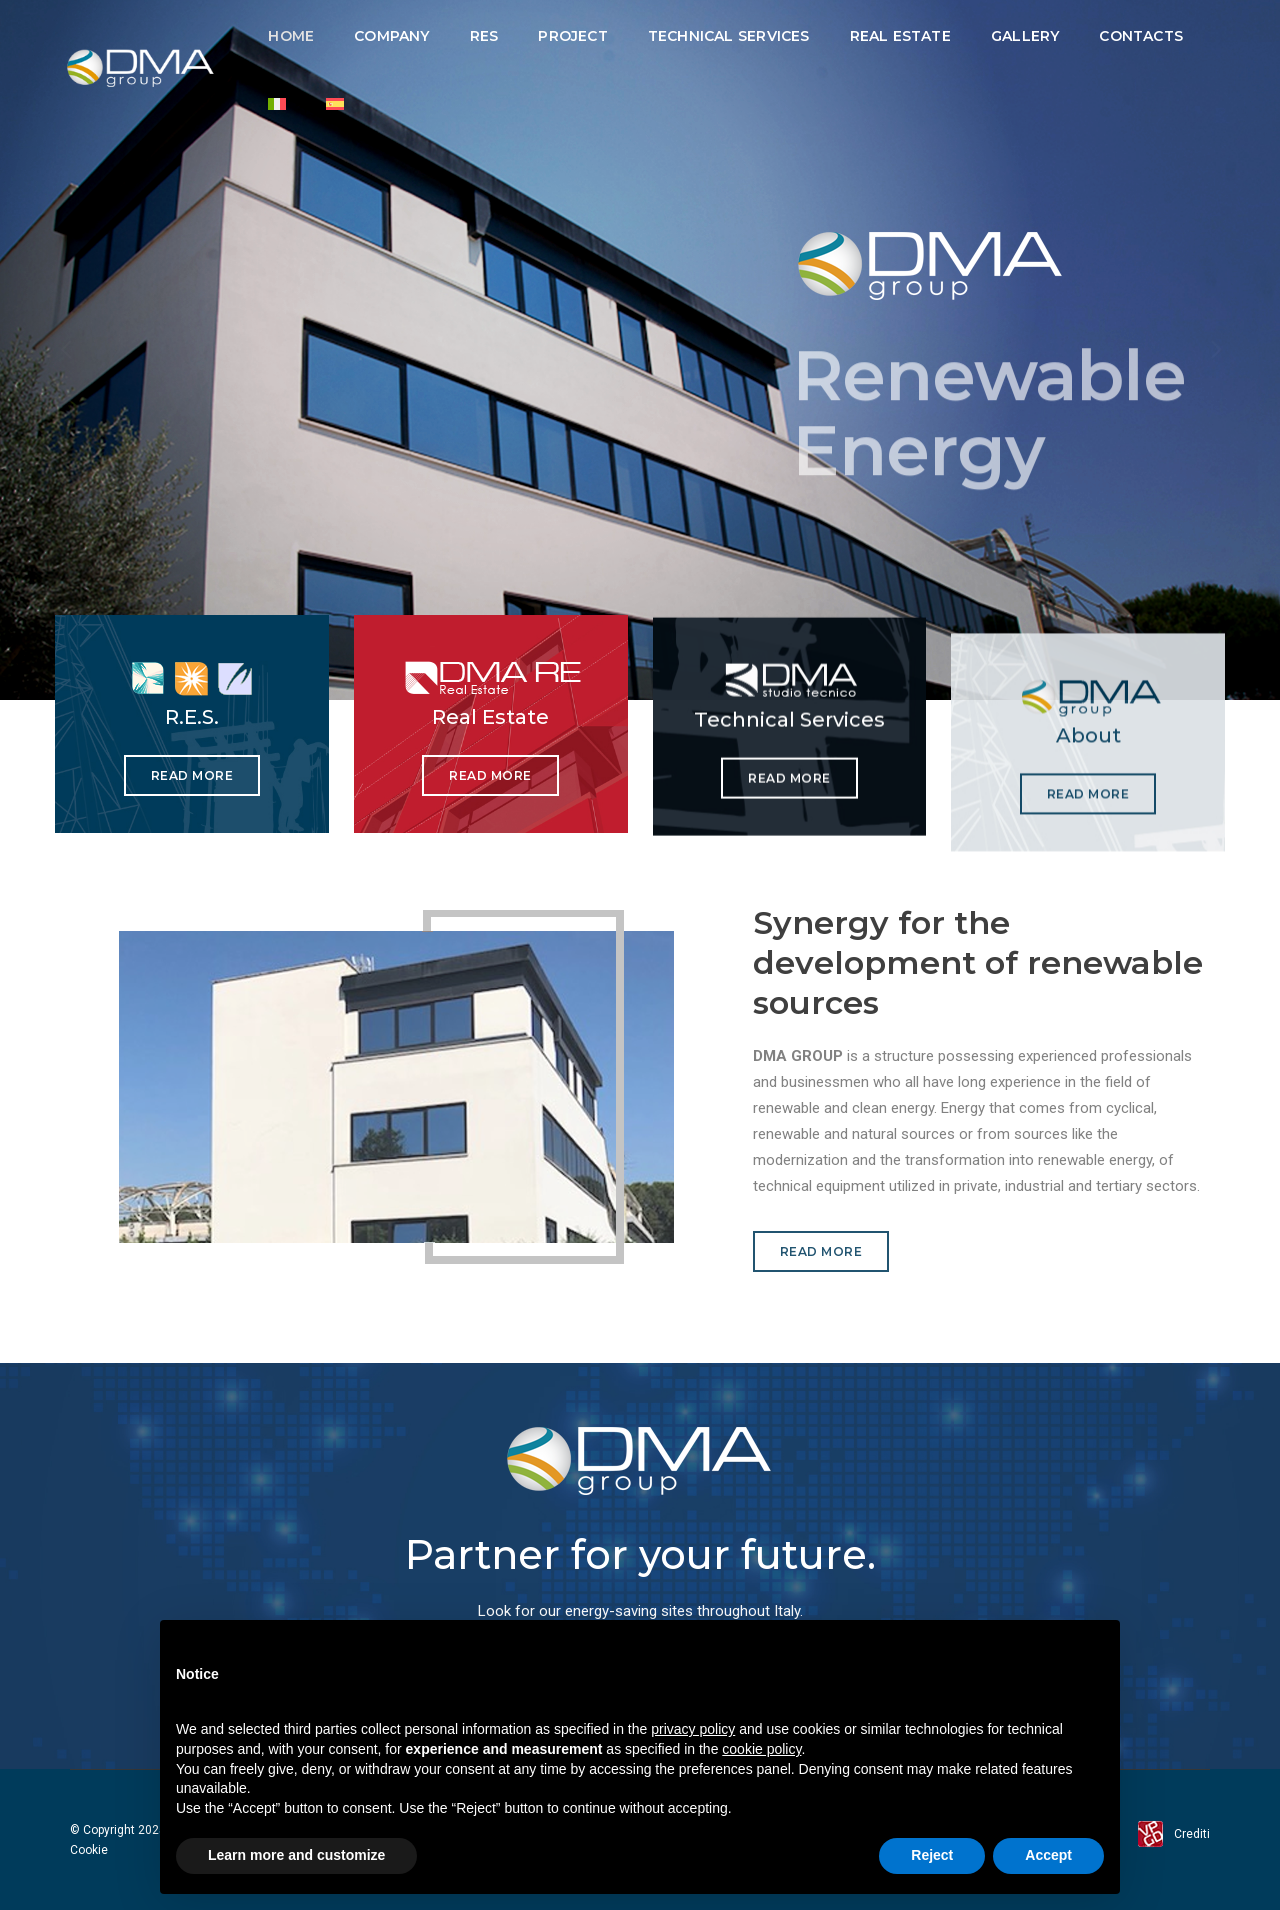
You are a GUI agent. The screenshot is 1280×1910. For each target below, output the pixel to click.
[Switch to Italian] (277, 104)
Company (391, 36)
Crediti (1192, 1834)
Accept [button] (1048, 1855)
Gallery (1025, 36)
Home (291, 36)
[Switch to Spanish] (335, 104)
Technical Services (729, 36)
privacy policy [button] (693, 1729)
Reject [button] (932, 1855)
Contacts (1141, 36)
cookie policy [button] (761, 1749)
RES (484, 36)
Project (572, 36)
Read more (192, 777)
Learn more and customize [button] (296, 1855)
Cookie (89, 1850)
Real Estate (900, 36)
